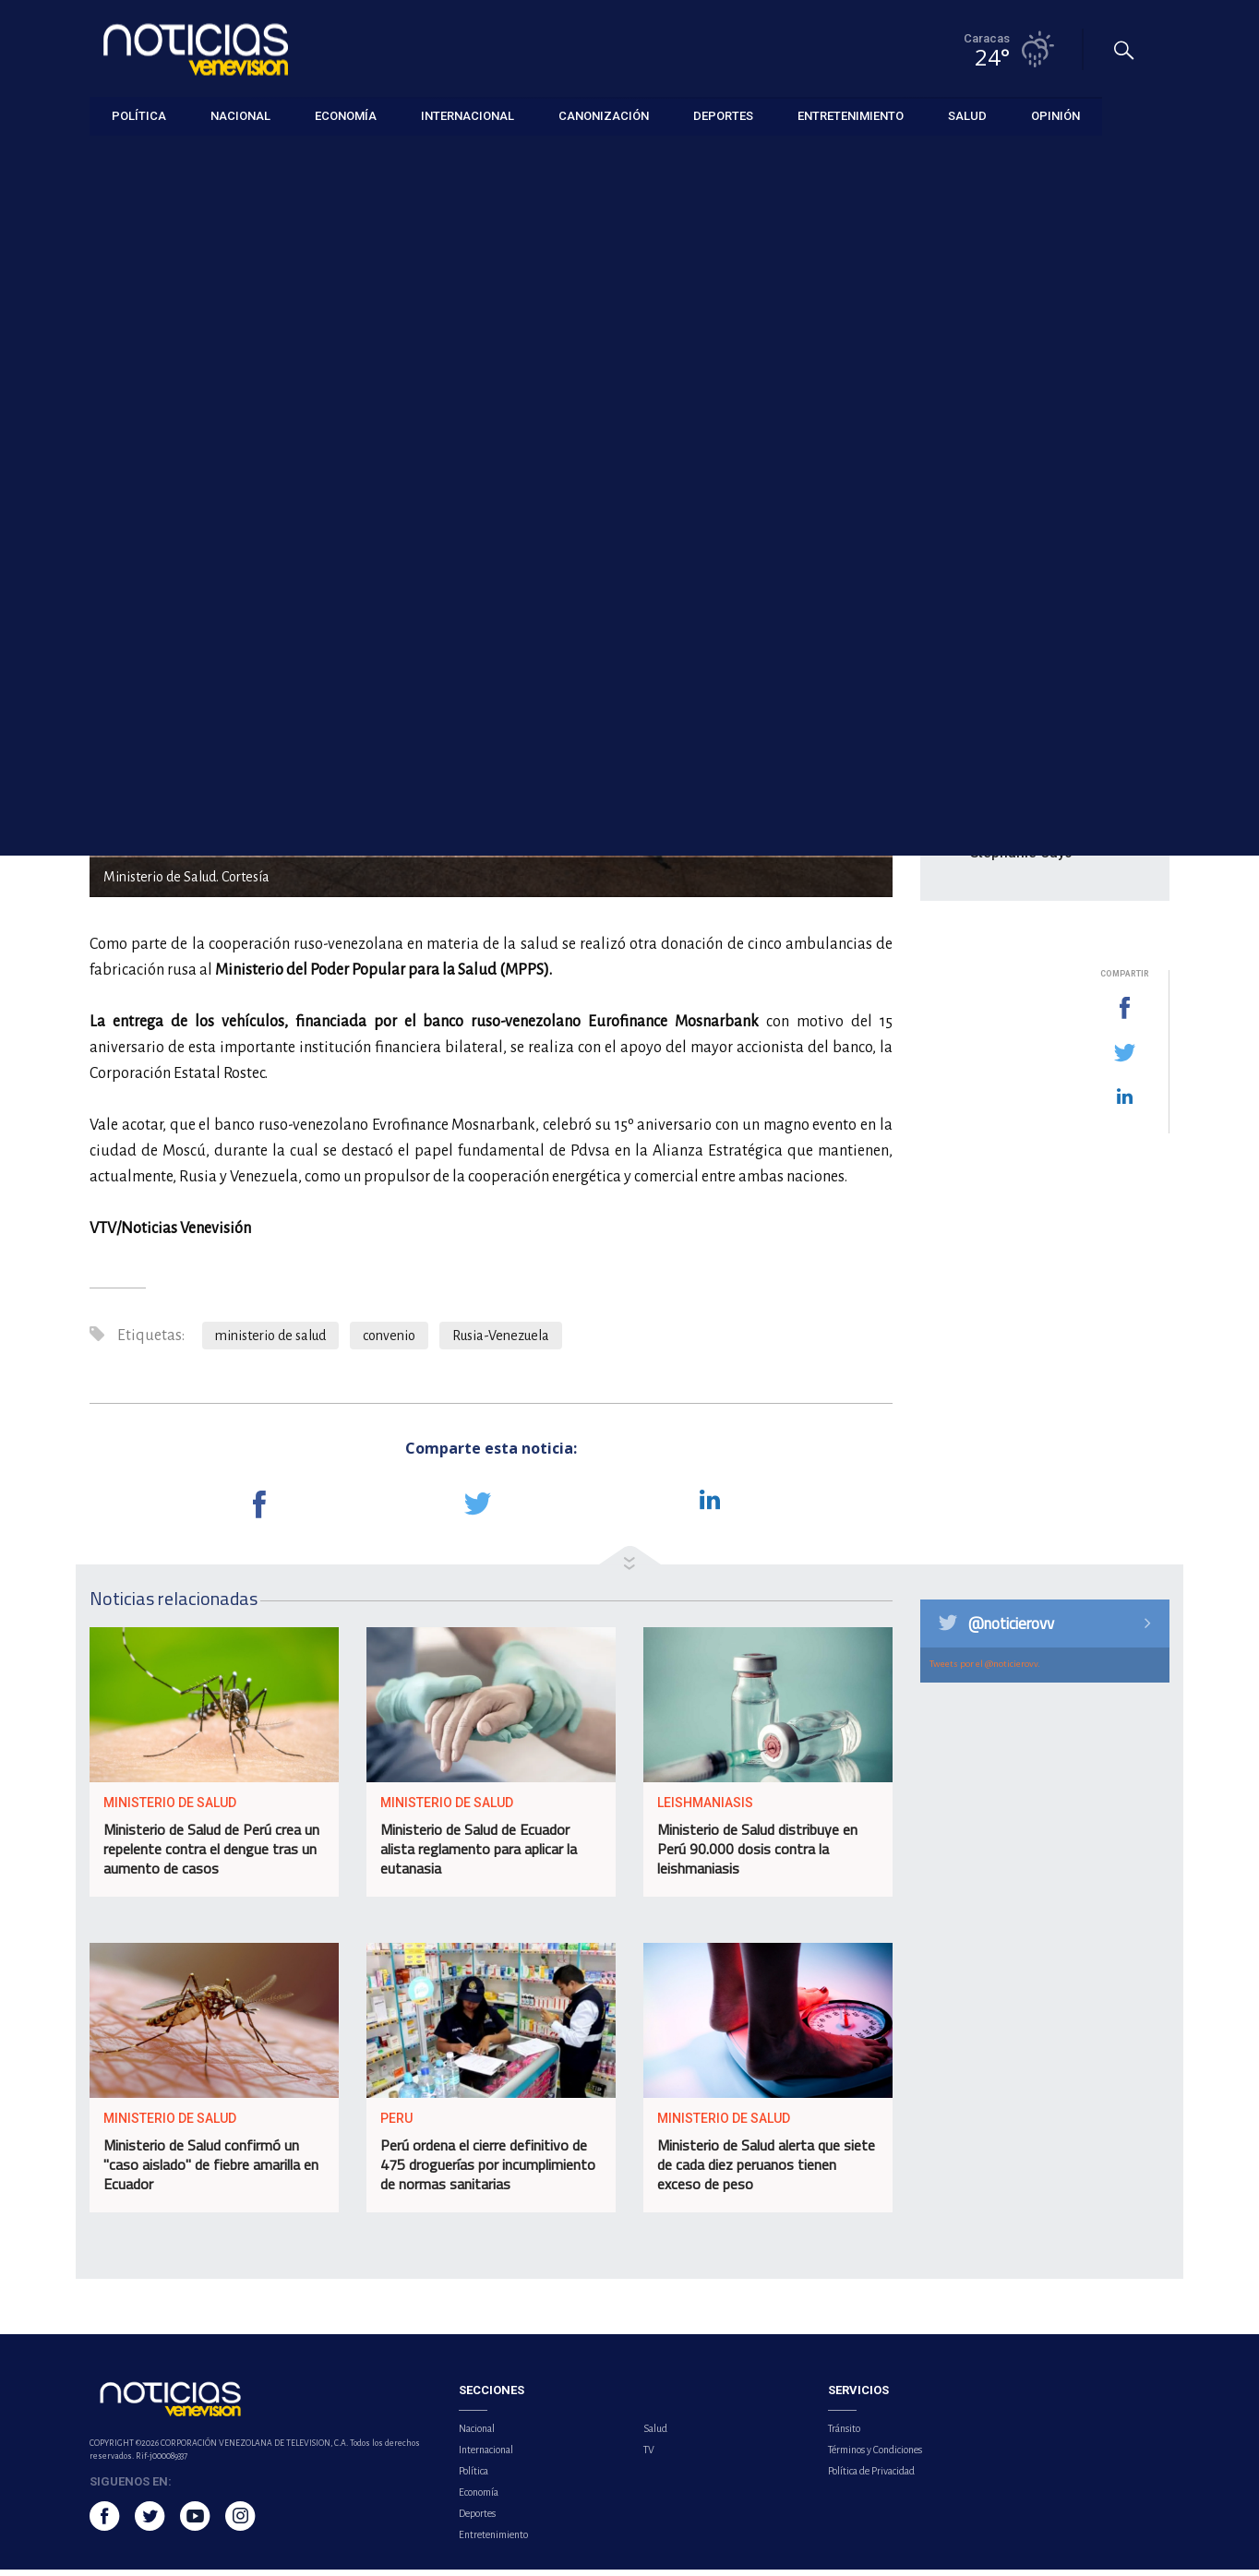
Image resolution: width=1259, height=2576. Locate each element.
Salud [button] (967, 115)
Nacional (477, 2434)
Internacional (486, 2456)
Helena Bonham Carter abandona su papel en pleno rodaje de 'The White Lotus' (1057, 555)
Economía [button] (346, 115)
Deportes (477, 2519)
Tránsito (844, 2434)
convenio (389, 1342)
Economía (478, 2498)
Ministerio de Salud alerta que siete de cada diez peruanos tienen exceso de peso (766, 2170)
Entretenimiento (493, 2540)
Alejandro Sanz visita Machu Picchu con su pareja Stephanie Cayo (1063, 842)
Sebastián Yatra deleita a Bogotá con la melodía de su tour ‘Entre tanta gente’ (1054, 459)
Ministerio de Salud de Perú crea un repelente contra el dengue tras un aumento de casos (211, 1855)
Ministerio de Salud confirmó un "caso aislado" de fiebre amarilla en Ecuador (210, 2170)
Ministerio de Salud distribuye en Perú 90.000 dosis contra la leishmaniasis (757, 1855)
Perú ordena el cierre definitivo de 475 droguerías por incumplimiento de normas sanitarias (487, 2170)
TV (648, 2456)
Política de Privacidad (871, 2477)
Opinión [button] (1055, 115)
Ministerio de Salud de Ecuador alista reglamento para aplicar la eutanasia (478, 1855)
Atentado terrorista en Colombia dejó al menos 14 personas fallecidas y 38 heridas (1059, 659)
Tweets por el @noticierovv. (984, 1670)
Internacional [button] (467, 115)
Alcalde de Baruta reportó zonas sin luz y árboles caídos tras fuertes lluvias (1056, 755)
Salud (104, 158)
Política (473, 2477)
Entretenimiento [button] (850, 115)
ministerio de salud (270, 1342)
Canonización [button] (603, 115)
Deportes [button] (723, 115)
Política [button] (139, 115)
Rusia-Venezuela (500, 1342)
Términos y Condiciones (875, 2456)
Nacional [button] (240, 115)
